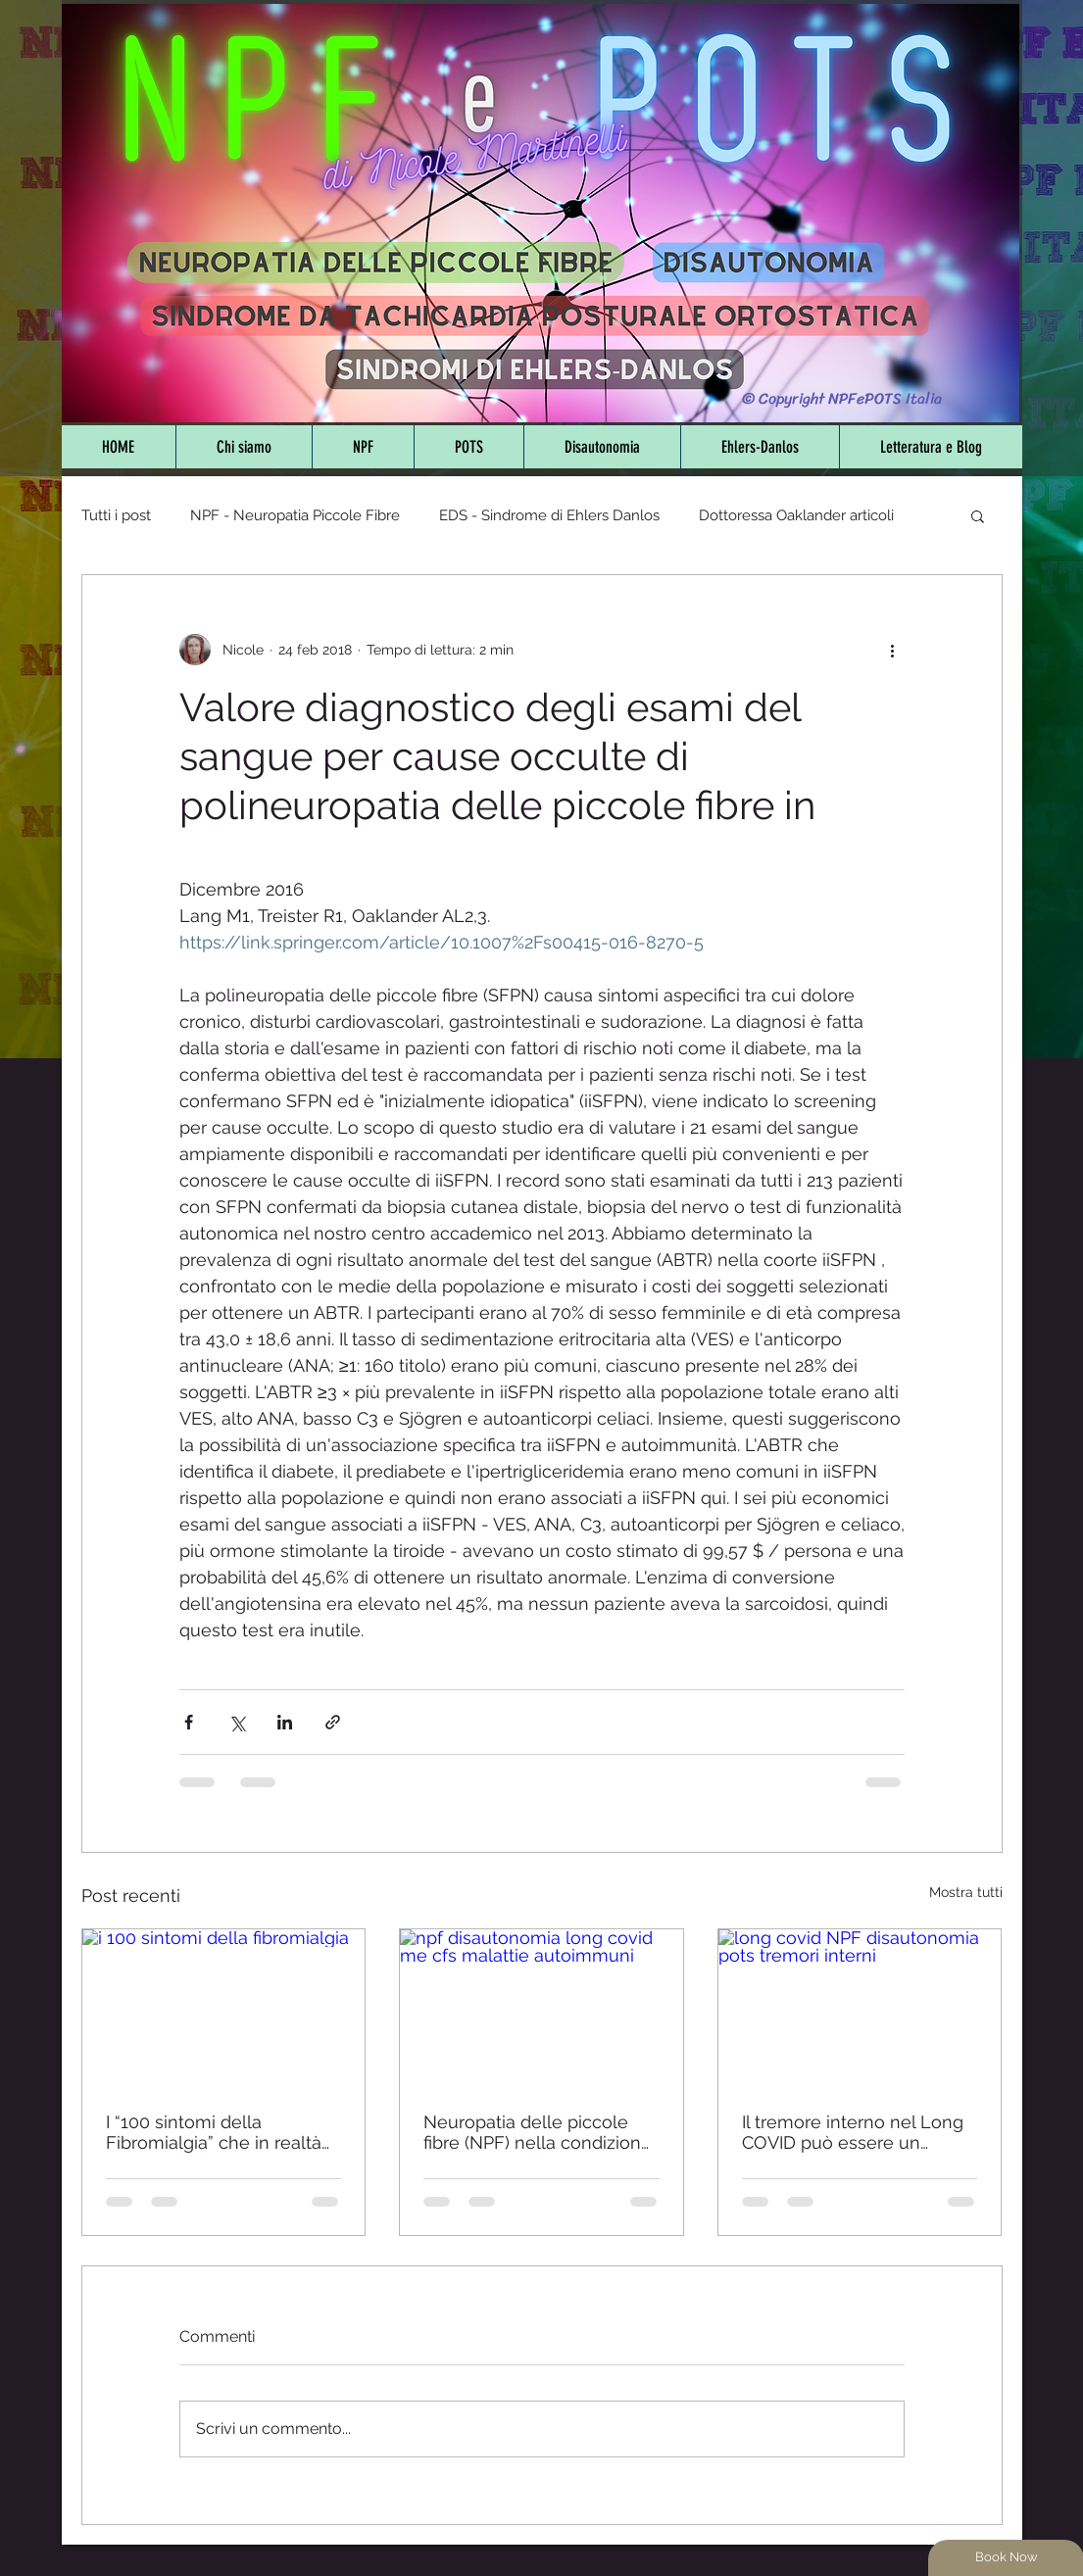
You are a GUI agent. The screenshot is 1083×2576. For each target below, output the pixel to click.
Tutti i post (116, 515)
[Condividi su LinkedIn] (284, 1722)
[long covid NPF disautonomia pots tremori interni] (860, 2008)
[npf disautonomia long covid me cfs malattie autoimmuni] (541, 2008)
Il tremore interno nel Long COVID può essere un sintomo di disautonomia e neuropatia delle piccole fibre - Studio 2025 (852, 2132)
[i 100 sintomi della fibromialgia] (224, 2008)
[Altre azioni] (893, 649)
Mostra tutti (966, 1892)
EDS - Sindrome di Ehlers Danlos (549, 515)
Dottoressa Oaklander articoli (796, 515)
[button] (977, 515)
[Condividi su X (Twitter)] (236, 1722)
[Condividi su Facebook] (188, 1722)
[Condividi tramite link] (332, 1722)
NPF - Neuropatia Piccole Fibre (295, 515)
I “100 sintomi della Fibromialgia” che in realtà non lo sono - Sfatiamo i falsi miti (213, 2132)
